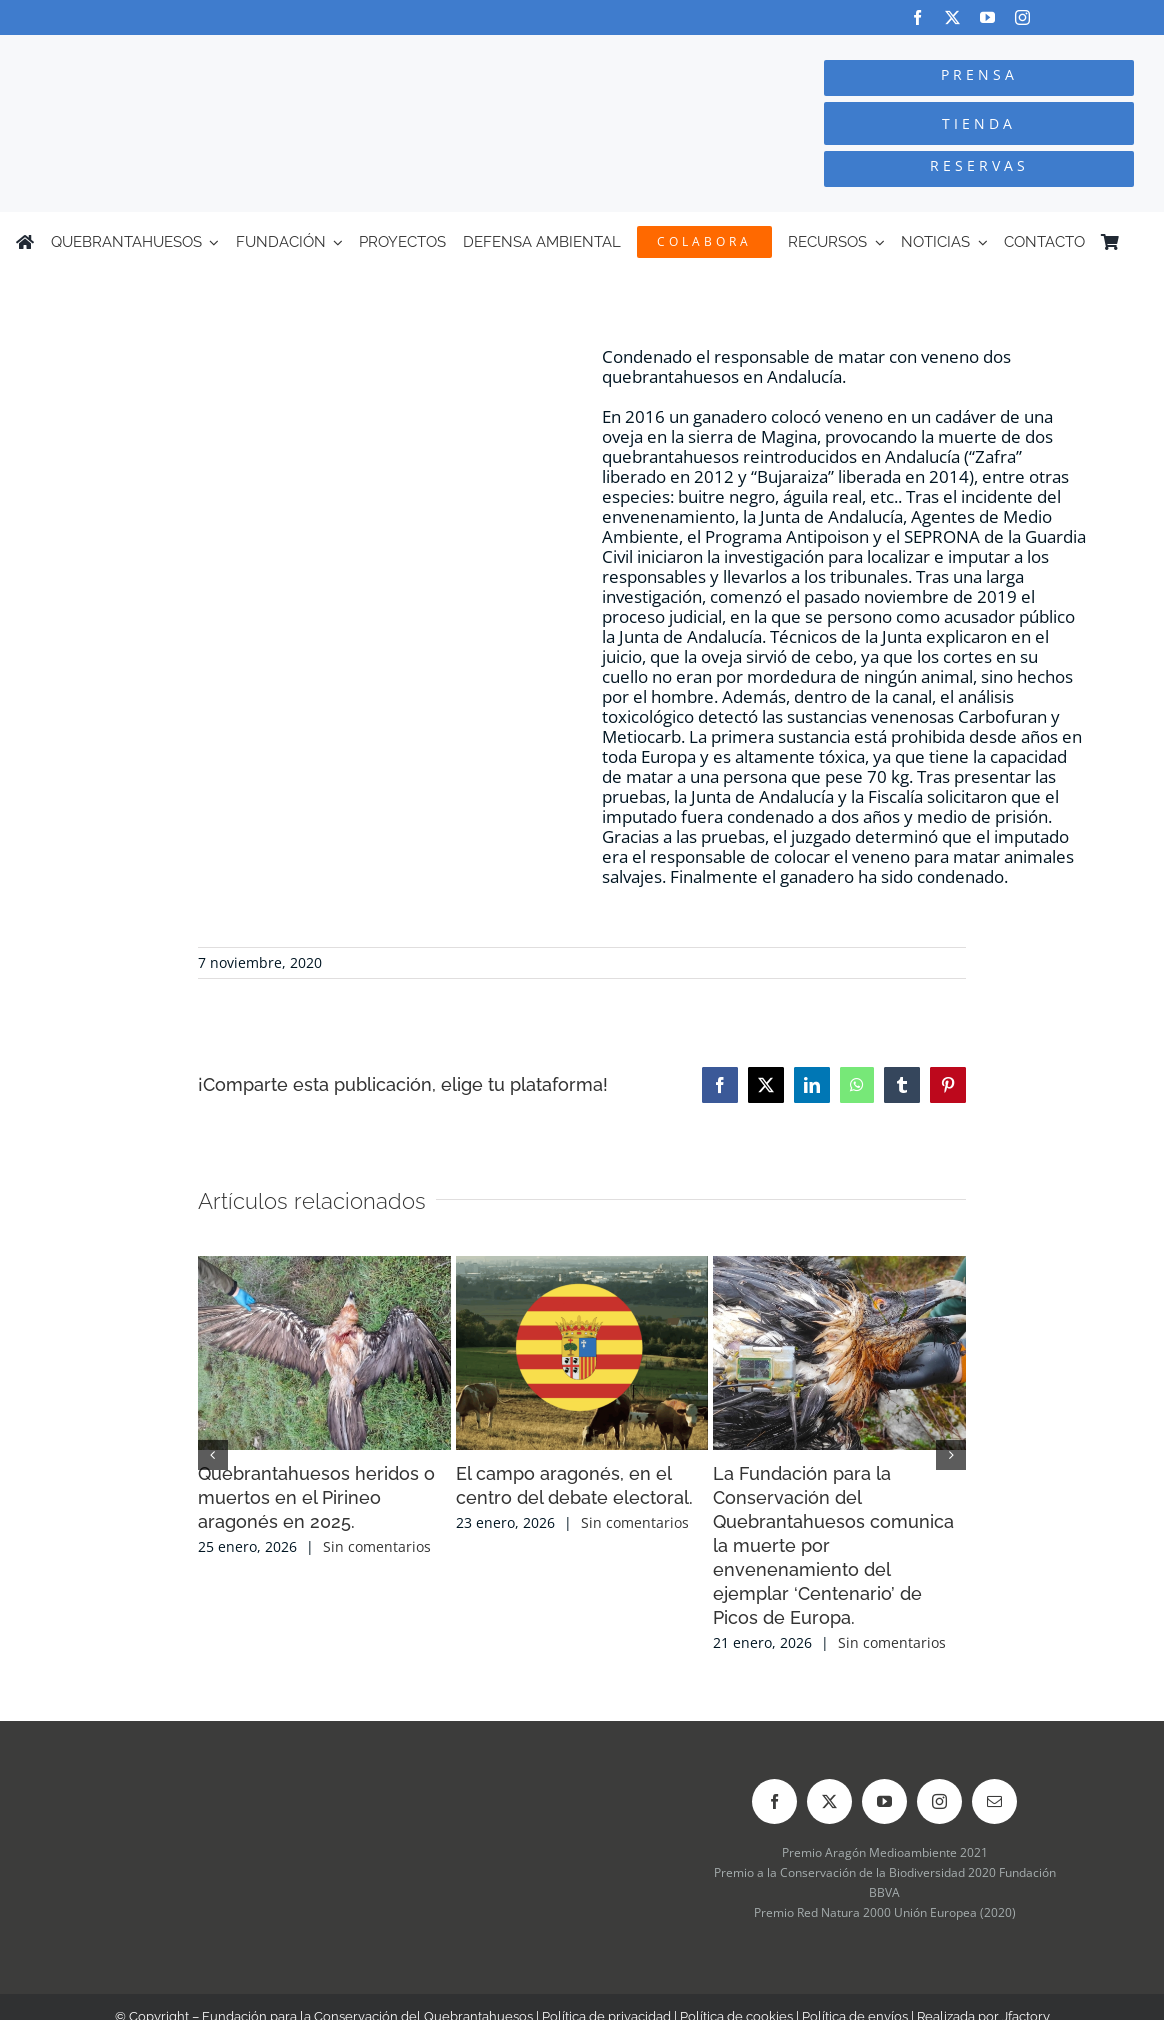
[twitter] (952, 17)
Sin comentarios (377, 1546)
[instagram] (1022, 17)
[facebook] (917, 17)
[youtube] (987, 17)
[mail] (994, 1801)
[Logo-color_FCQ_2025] (219, 53)
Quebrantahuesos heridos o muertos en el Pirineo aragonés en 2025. (316, 1497)
